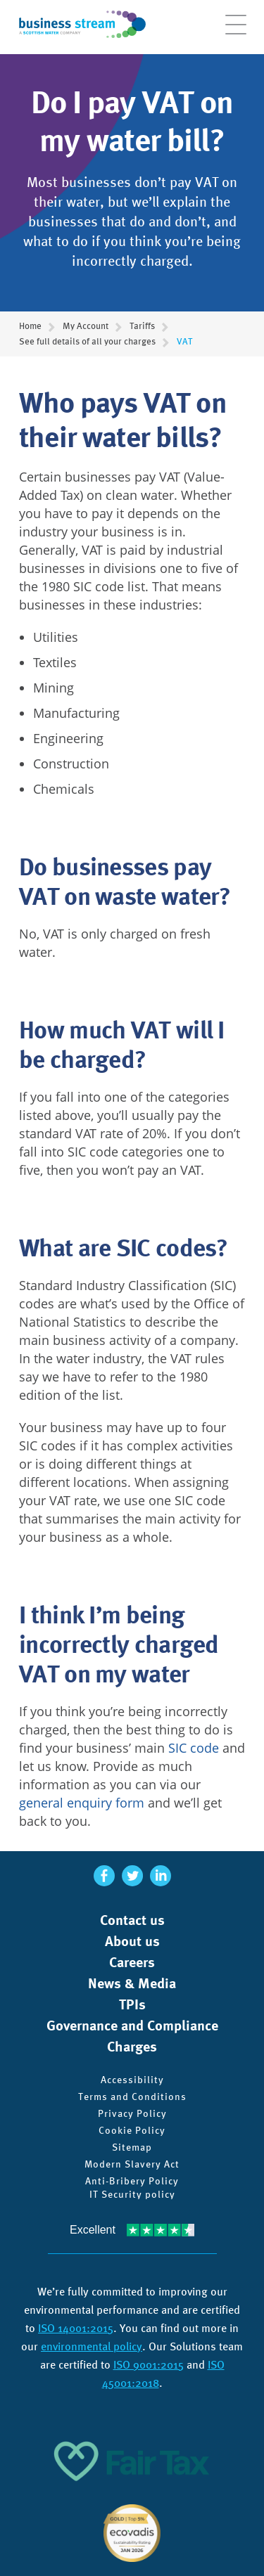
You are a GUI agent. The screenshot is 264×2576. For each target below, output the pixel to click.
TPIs (132, 2004)
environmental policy (91, 2346)
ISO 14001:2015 (75, 2328)
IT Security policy (132, 2194)
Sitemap (132, 2147)
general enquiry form (81, 1802)
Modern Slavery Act (132, 2164)
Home (30, 326)
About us (132, 1941)
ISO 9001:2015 (148, 2364)
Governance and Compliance (132, 2025)
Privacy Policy (132, 2113)
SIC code (193, 1747)
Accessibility (132, 2080)
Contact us (132, 1920)
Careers (132, 1962)
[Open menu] (235, 31)
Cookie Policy (132, 2130)
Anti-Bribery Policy (132, 2181)
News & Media (132, 1983)
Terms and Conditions (132, 2096)
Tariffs (142, 326)
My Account (85, 326)
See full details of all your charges (87, 341)
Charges (132, 2047)
